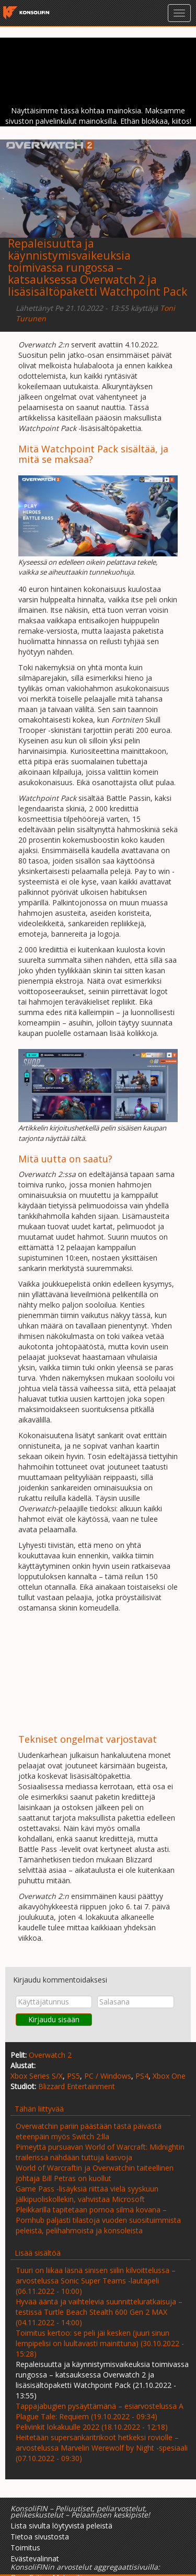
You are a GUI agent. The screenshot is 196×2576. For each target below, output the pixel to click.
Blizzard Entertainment (76, 2086)
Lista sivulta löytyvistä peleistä (61, 2526)
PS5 (73, 2076)
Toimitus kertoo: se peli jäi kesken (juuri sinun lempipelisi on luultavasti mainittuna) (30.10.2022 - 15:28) (100, 2343)
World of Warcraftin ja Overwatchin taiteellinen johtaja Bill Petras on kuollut (95, 2173)
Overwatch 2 (50, 2055)
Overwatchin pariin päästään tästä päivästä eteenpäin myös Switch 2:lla (89, 2131)
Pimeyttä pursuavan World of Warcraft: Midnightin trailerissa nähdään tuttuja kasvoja (100, 2152)
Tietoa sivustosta (39, 2537)
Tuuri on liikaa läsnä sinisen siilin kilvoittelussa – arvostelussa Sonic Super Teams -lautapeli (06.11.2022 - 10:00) (96, 2280)
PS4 (141, 2076)
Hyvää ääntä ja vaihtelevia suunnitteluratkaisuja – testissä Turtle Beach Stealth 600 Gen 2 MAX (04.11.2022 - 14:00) (99, 2312)
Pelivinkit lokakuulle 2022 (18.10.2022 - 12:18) (92, 2427)
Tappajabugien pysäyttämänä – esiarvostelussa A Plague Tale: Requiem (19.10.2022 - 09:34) (99, 2411)
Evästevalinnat (34, 2558)
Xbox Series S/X (36, 2076)
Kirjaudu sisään (53, 2019)
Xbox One (169, 2076)
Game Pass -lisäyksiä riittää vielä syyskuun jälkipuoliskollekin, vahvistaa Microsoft (87, 2194)
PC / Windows (107, 2076)
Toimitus (25, 2547)
